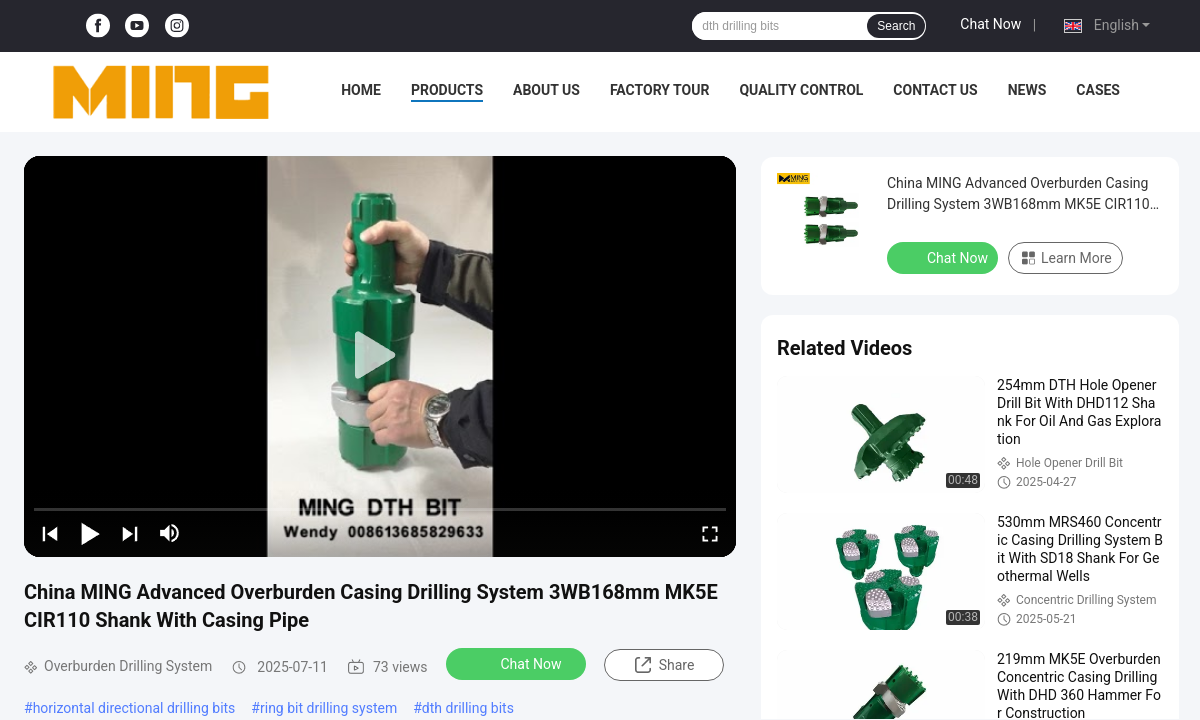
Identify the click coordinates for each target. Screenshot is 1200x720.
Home (361, 90)
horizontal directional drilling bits (134, 708)
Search (896, 26)
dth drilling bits (468, 708)
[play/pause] (90, 533)
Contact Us (935, 90)
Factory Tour (660, 90)
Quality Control (801, 90)
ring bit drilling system (328, 708)
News (1027, 90)
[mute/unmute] (170, 533)
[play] (380, 356)
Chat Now (990, 24)
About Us (546, 90)
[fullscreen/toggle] (710, 533)
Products (447, 90)
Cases (1098, 90)
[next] (130, 533)
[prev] (50, 533)
